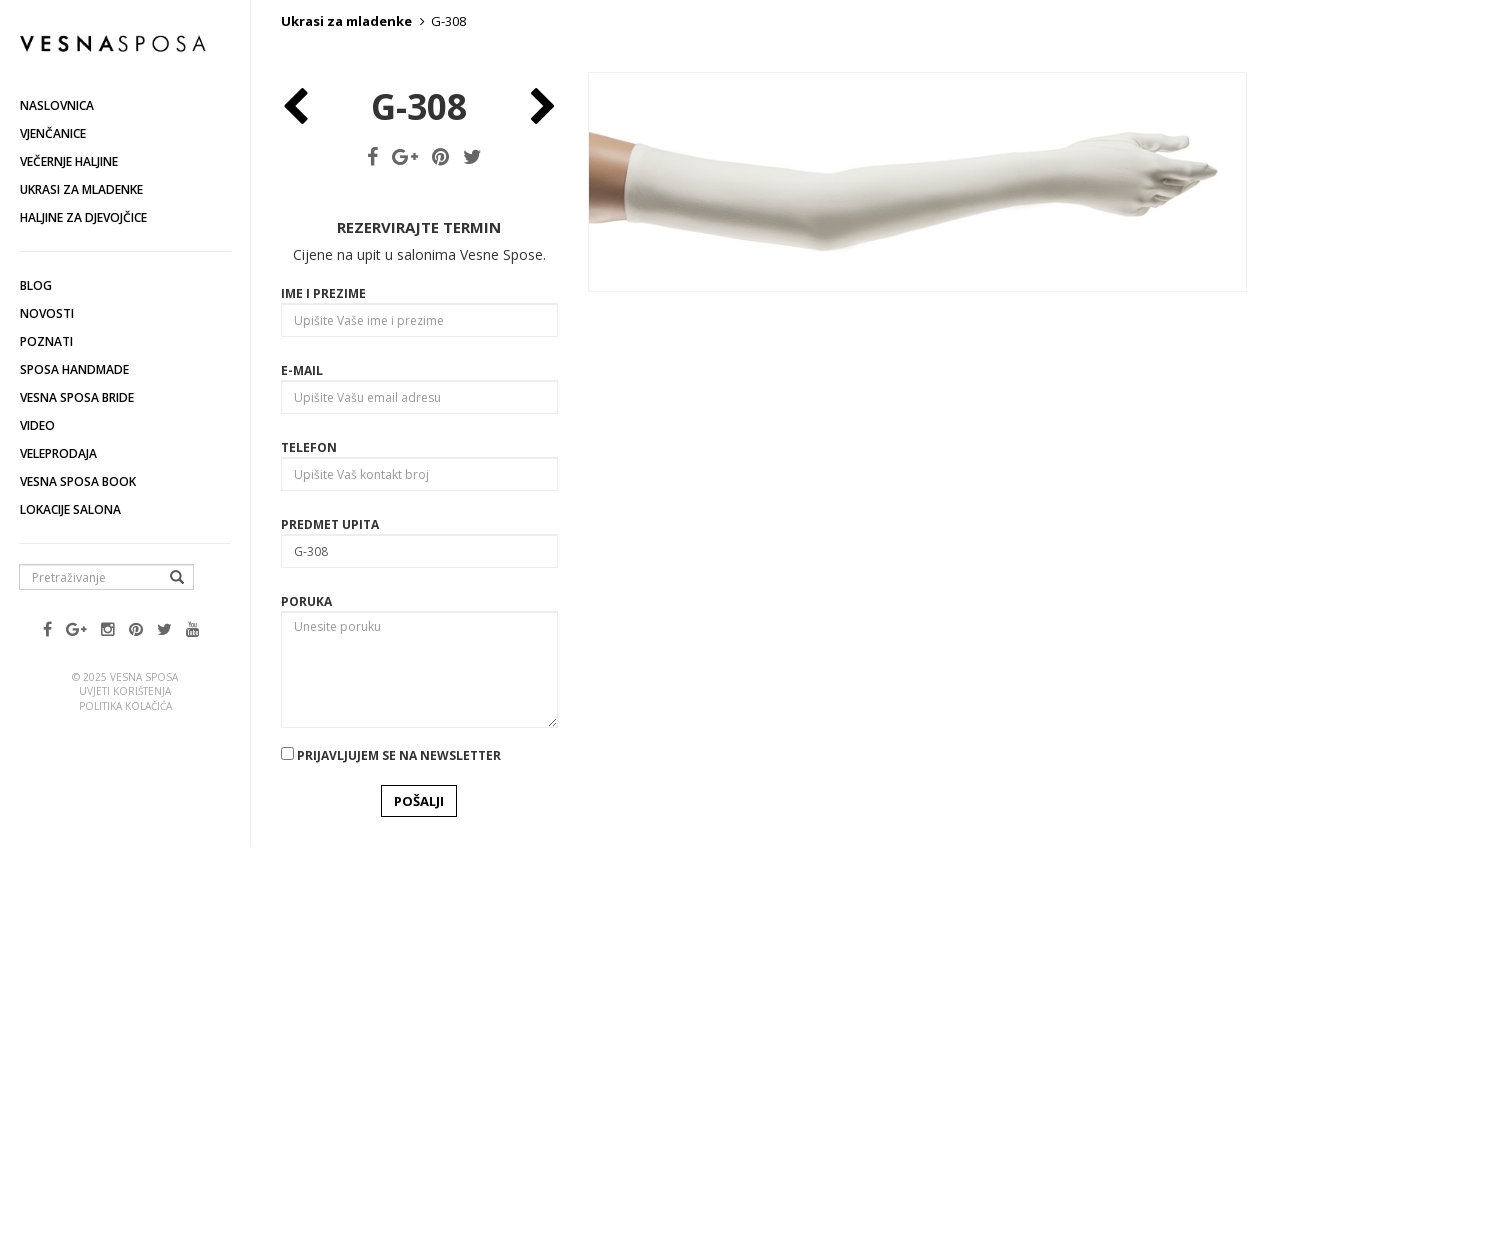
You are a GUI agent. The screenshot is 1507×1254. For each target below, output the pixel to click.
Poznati (46, 341)
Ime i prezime (323, 679)
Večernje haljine (69, 161)
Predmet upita (330, 910)
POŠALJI (419, 1187)
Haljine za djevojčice (83, 217)
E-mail (302, 756)
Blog (36, 285)
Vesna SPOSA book (78, 481)
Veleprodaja (58, 453)
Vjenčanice (53, 133)
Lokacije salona (70, 509)
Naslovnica (57, 105)
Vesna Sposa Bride (77, 397)
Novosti (47, 313)
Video (37, 425)
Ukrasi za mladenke (81, 189)
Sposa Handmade (74, 369)
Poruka (306, 987)
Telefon (309, 833)
